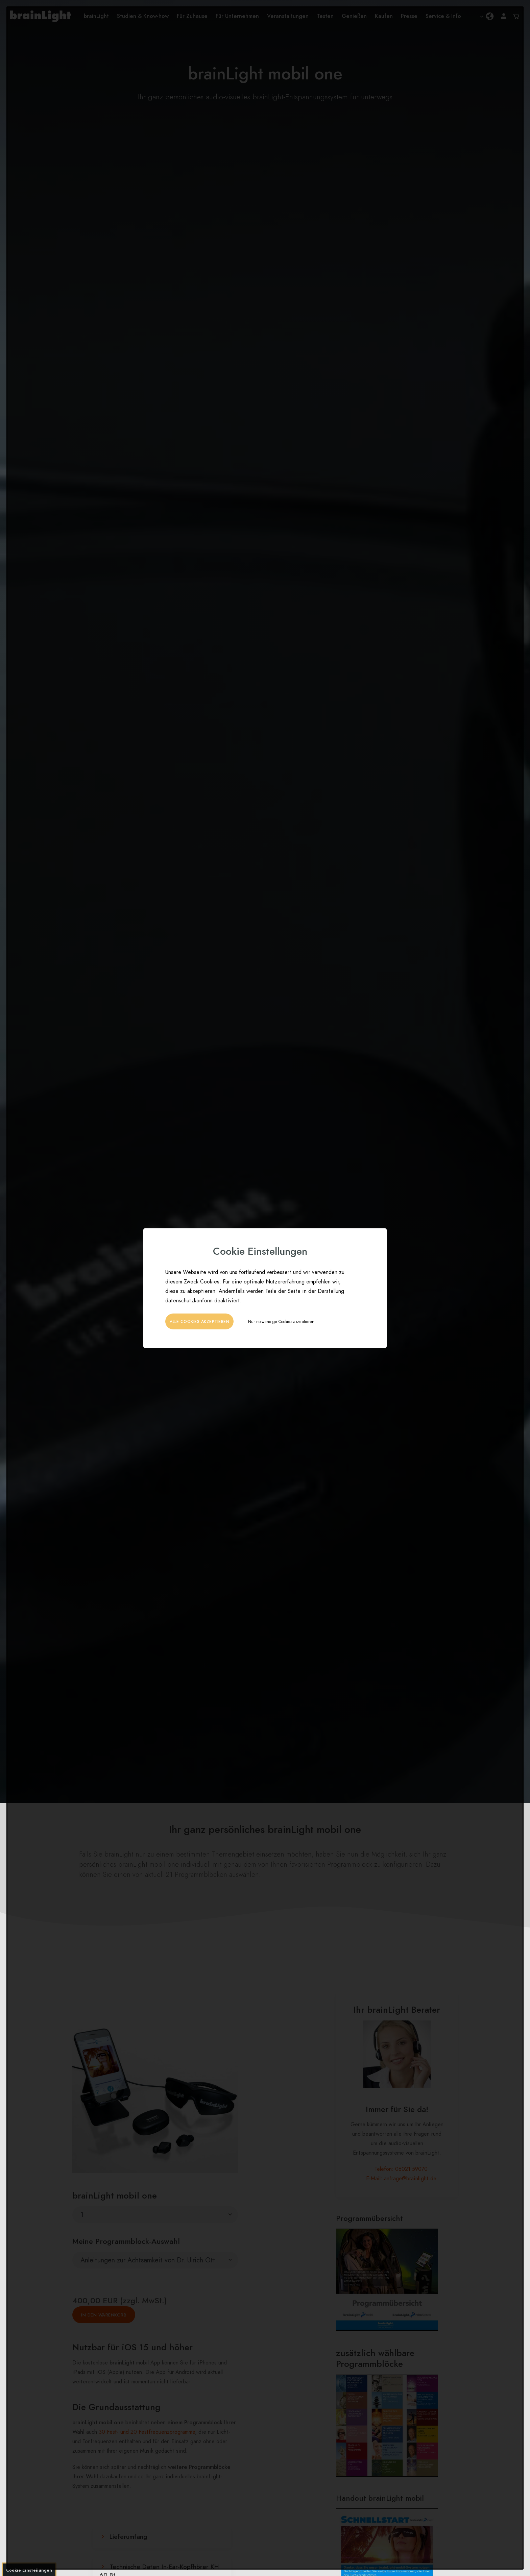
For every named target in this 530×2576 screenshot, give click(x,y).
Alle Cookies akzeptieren (199, 1321)
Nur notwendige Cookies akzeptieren (281, 1321)
